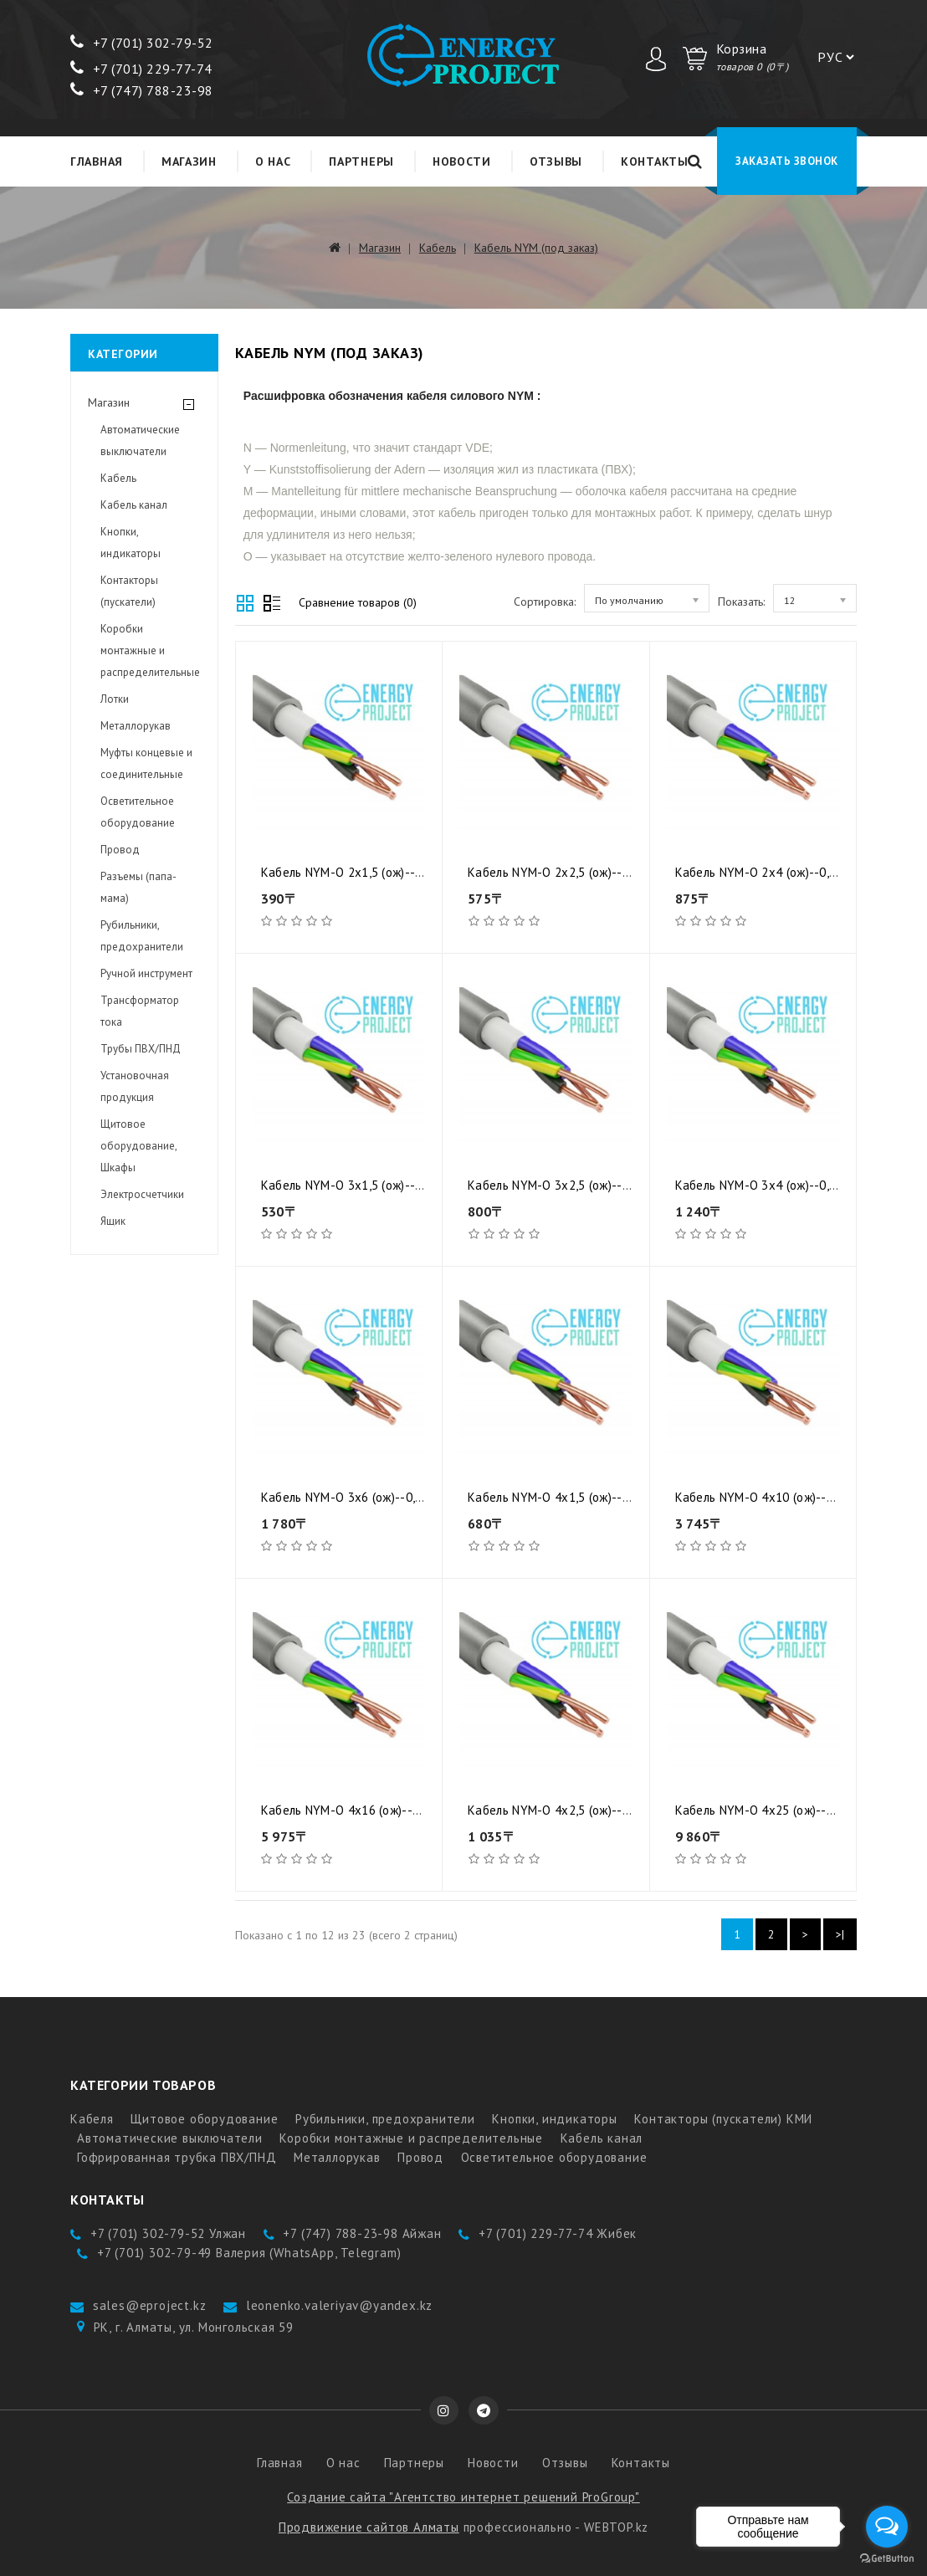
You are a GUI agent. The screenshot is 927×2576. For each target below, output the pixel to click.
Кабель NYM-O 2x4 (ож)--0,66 (759, 872)
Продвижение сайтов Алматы (369, 2527)
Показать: (741, 601)
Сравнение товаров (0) (358, 602)
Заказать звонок (786, 161)
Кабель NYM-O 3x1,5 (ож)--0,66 (350, 1185)
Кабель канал (133, 505)
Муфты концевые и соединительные (146, 763)
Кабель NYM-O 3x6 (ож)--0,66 (345, 1497)
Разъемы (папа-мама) (138, 887)
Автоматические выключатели (140, 440)
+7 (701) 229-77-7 (137, 68)
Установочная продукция (134, 1086)
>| (840, 1934)
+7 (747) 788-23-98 (141, 90)
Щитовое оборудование (204, 2119)
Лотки (114, 699)
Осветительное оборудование (137, 812)
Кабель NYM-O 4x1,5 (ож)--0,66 (557, 1497)
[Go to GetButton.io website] (887, 2558)
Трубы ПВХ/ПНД (140, 1049)
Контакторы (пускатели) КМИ (723, 2119)
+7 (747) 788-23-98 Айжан (362, 2233)
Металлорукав (135, 726)
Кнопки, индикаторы (130, 543)
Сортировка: (545, 601)
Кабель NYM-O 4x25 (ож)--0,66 (762, 1810)
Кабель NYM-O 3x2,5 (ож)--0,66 (557, 1185)
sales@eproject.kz (150, 2305)
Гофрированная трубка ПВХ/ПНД (176, 2157)
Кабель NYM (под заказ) (536, 247)
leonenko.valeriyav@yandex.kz (339, 2305)
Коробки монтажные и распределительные (150, 650)
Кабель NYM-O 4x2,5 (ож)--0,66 (557, 1810)
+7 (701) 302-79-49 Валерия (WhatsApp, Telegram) (249, 2253)
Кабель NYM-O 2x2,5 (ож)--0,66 (557, 872)
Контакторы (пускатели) (129, 591)
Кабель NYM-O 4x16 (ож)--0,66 (348, 1810)
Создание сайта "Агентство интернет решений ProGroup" (463, 2497)
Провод (120, 849)
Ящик (112, 1221)
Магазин (189, 161)
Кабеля (92, 2119)
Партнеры (361, 161)
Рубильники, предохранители (141, 936)
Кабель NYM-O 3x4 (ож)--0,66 (759, 1185)
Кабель (437, 247)
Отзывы (556, 161)
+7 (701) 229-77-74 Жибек (558, 2233)
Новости (462, 161)
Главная (96, 161)
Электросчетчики (142, 1194)
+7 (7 (96, 42)
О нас (273, 161)
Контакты (655, 161)
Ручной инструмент (146, 973)
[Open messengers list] (887, 2527)
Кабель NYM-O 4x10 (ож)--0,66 (762, 1497)
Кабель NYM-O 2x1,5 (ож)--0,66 (350, 872)
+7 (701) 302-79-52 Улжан (168, 2233)
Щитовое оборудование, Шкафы (138, 1146)
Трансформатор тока (139, 1011)
